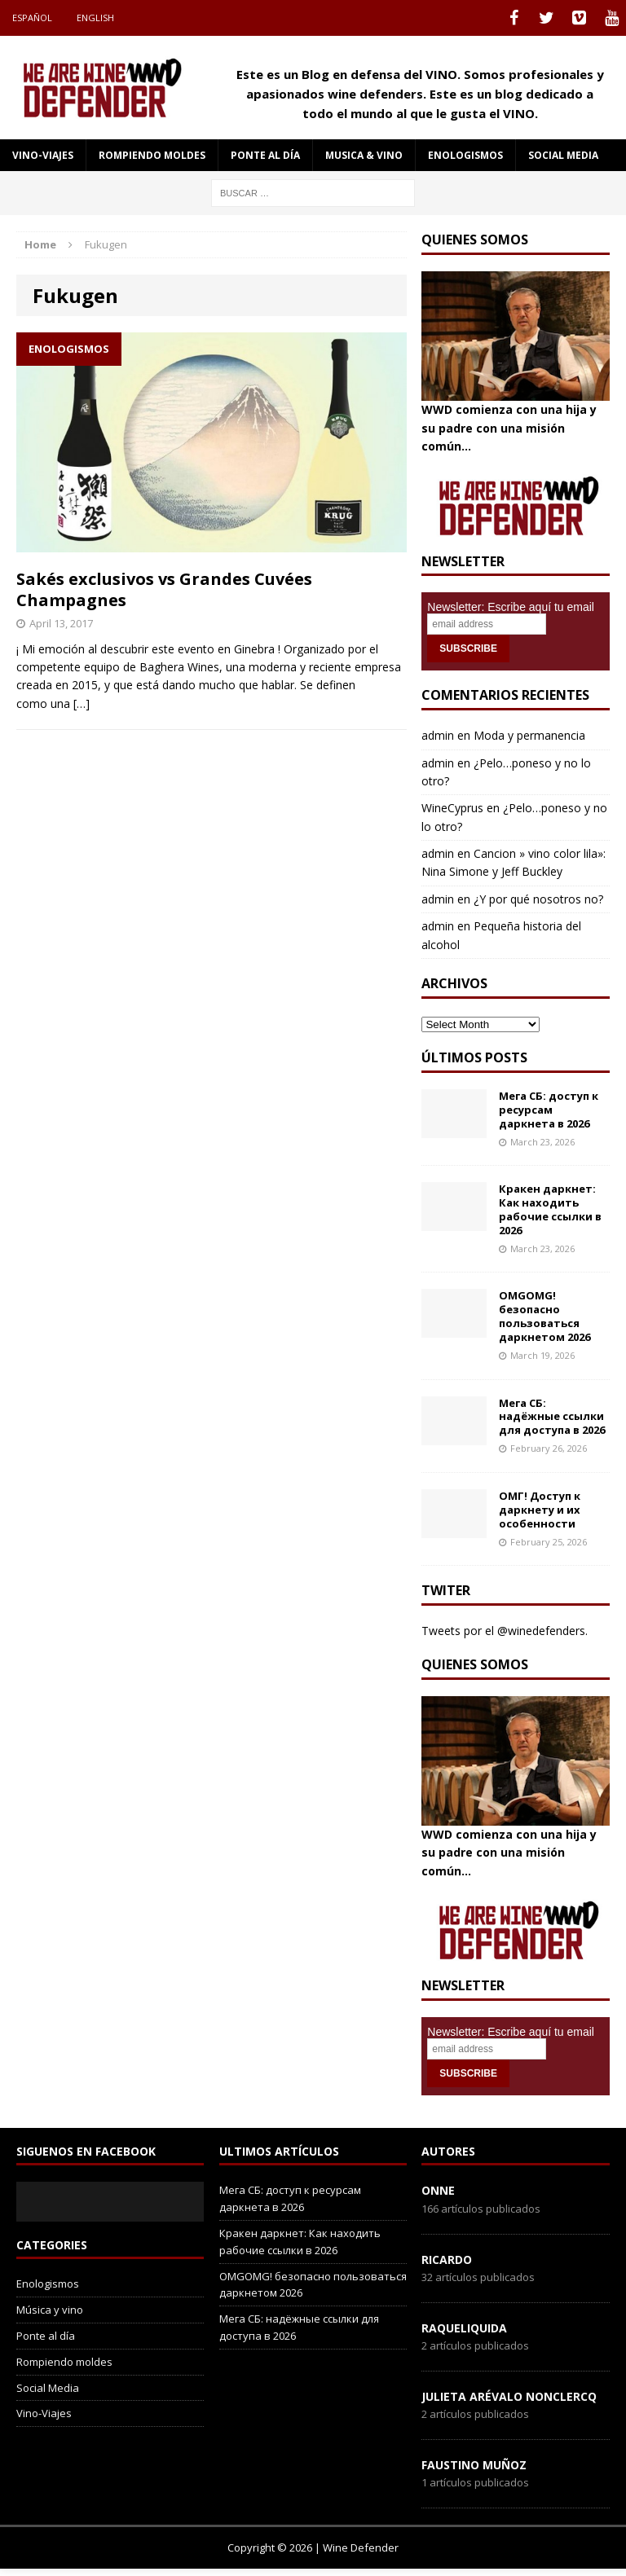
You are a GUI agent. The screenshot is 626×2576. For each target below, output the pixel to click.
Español (32, 17)
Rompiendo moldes (152, 155)
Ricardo (446, 2259)
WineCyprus (452, 807)
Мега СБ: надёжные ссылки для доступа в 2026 (552, 1417)
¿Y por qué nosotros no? (538, 899)
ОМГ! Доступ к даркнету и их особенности (539, 1509)
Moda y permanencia (529, 735)
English (95, 17)
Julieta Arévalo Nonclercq (509, 2396)
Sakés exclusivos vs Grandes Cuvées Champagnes (164, 589)
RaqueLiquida (464, 2328)
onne (438, 2190)
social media (563, 155)
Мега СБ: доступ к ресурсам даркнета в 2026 (548, 1109)
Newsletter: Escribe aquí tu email (510, 606)
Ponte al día (265, 155)
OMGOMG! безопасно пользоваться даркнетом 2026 (544, 1316)
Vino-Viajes (42, 155)
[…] (81, 703)
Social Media (47, 2387)
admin (437, 735)
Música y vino (49, 2309)
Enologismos (465, 155)
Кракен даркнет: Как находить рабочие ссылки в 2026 (550, 1209)
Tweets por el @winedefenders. (504, 1630)
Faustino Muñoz (474, 2465)
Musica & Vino (364, 155)
